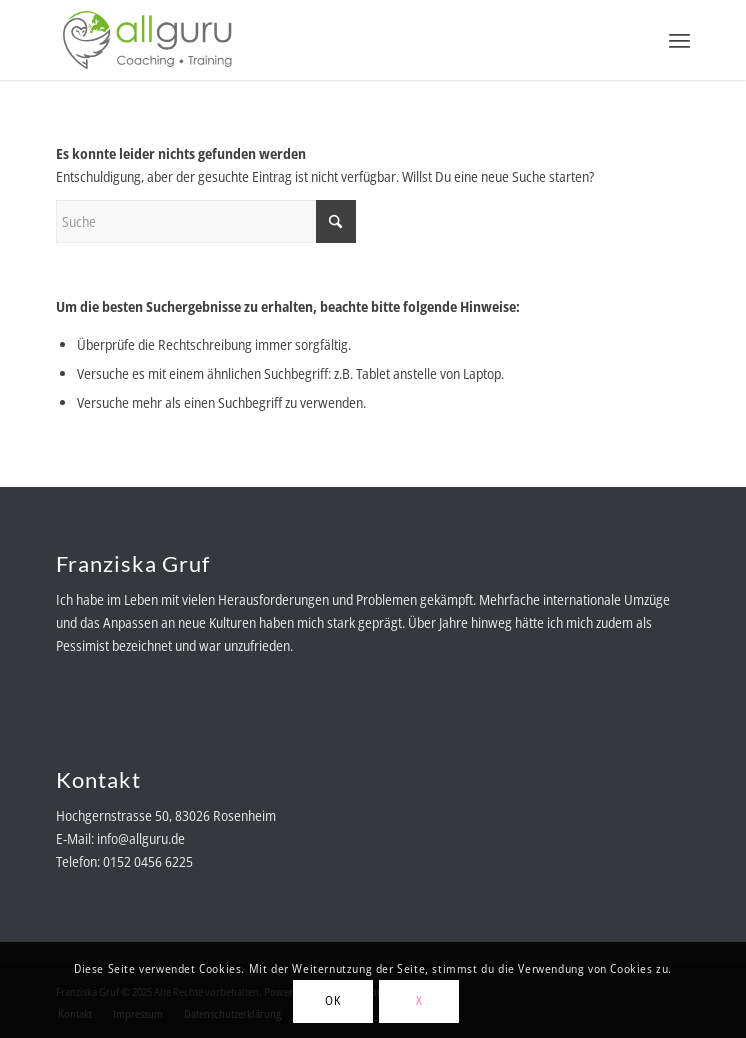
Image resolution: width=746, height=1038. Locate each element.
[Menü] (679, 40)
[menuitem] (679, 40)
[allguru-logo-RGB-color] (309, 40)
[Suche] (206, 221)
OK (332, 1000)
